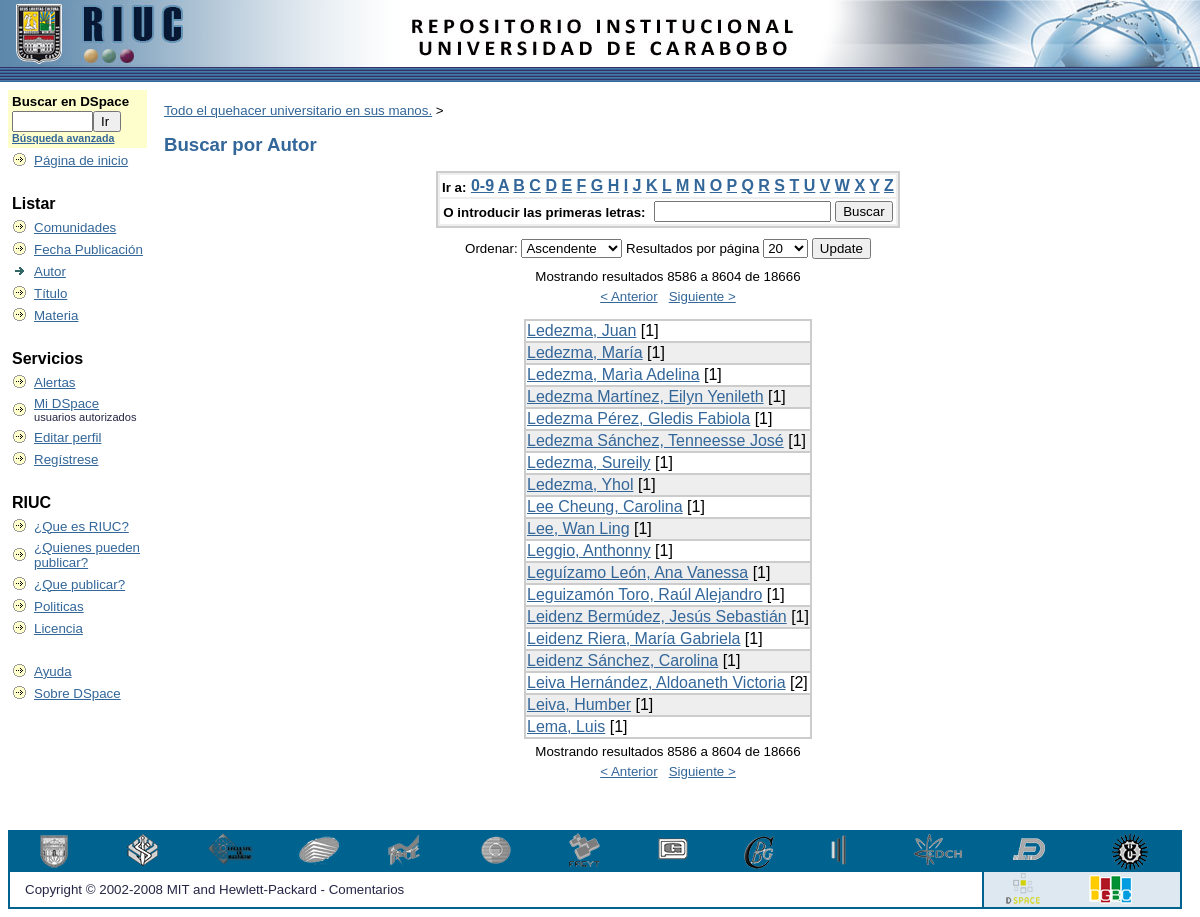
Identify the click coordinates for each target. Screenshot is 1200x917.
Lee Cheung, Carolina (605, 506)
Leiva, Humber (579, 704)
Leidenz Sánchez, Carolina (622, 660)
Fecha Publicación (88, 249)
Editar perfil (67, 437)
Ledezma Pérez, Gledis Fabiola (638, 418)
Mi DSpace (66, 403)
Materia (56, 315)
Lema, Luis (566, 726)
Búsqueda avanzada (63, 138)
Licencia (58, 628)
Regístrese (66, 459)
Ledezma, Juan (581, 330)
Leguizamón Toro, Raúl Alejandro (644, 594)
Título (50, 293)
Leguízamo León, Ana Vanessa (637, 572)
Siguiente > (702, 296)
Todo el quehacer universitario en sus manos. (298, 110)
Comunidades (75, 227)
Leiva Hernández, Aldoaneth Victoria (656, 682)
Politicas (59, 606)
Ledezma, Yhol (580, 484)
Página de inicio (81, 160)
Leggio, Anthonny (589, 550)
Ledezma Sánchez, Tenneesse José (655, 440)
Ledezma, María (585, 352)
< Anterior (628, 296)
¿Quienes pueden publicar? (87, 555)
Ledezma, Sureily (589, 462)
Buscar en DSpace (70, 101)
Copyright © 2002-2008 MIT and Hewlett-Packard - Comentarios (214, 889)
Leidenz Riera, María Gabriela (633, 638)
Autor (50, 271)
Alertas (54, 382)
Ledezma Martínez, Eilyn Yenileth (645, 396)
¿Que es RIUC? (81, 526)
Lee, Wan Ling (578, 528)
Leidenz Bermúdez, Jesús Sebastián (657, 616)
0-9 (482, 185)
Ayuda (53, 671)
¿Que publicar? (79, 584)
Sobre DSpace (77, 693)
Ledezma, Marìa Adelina (613, 374)
